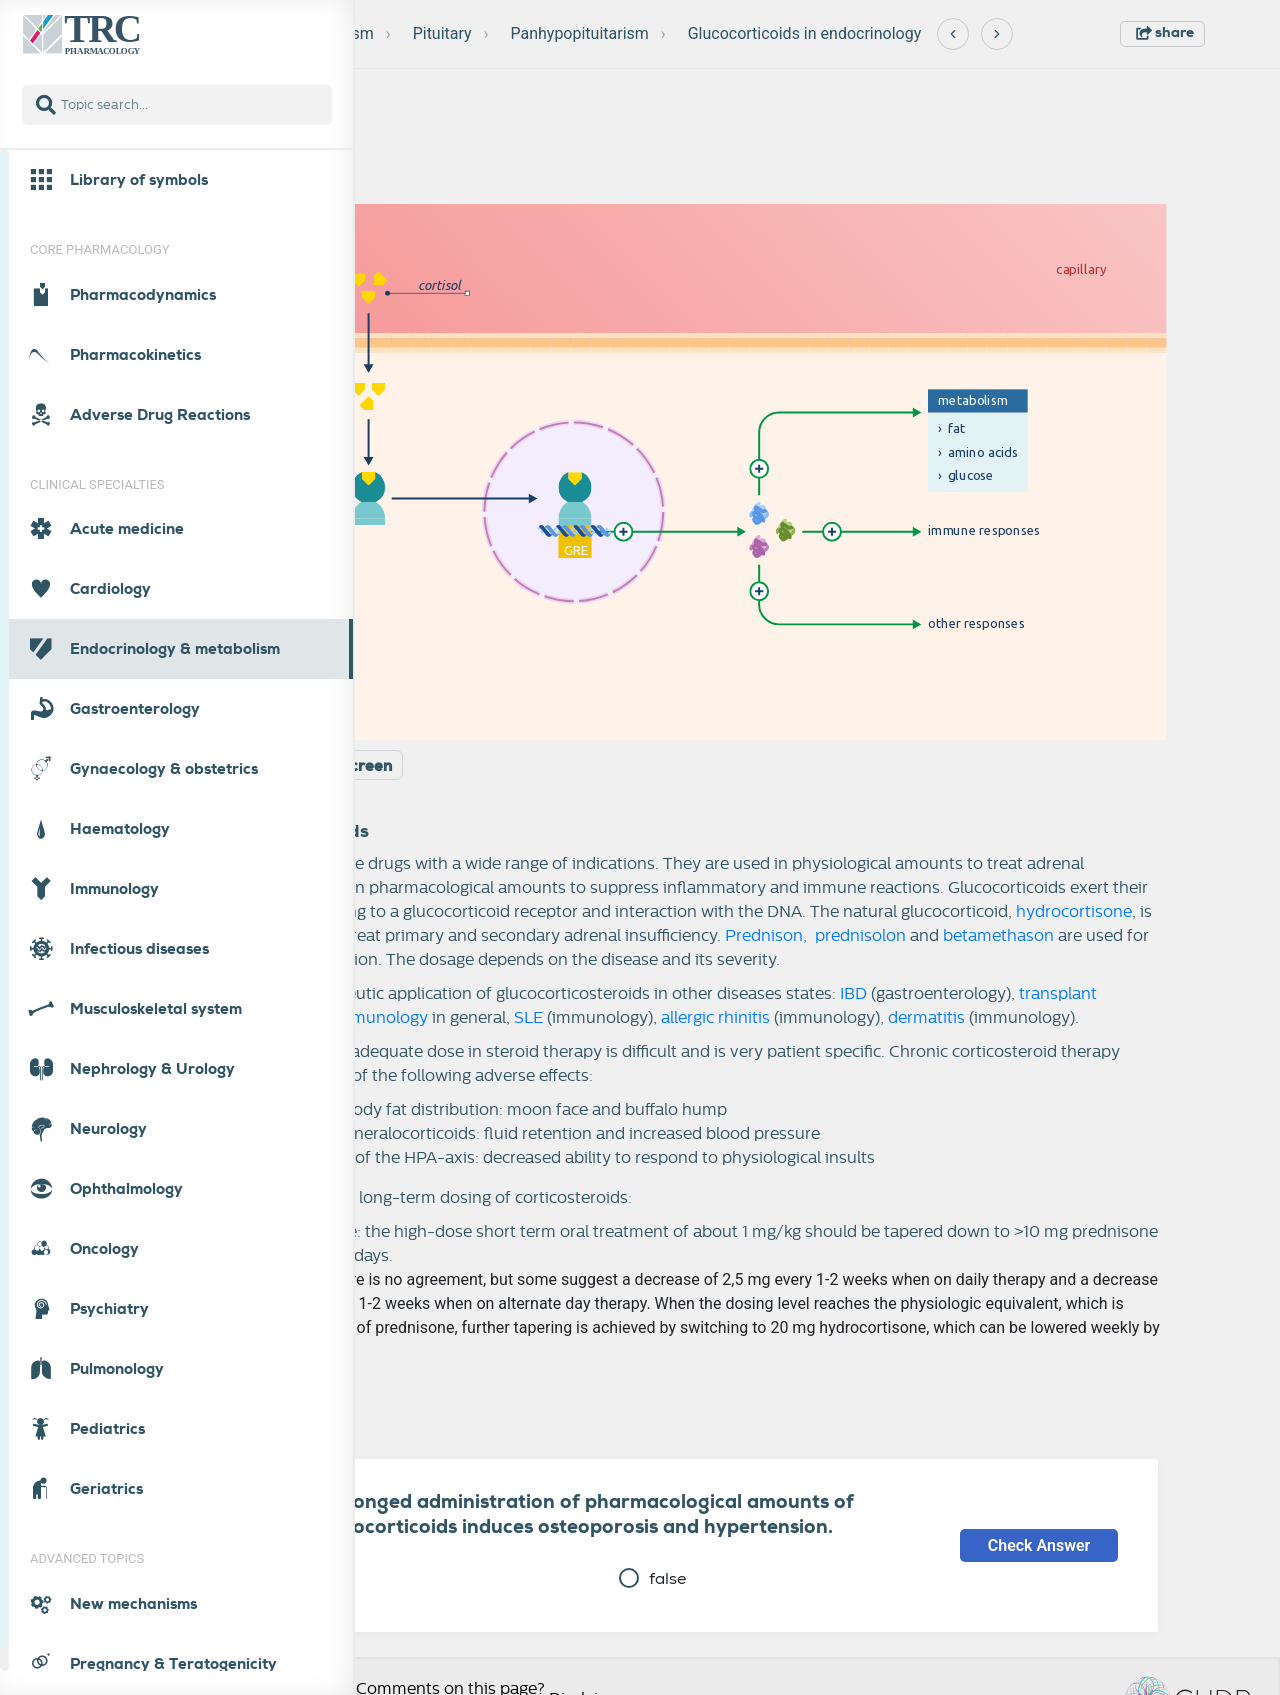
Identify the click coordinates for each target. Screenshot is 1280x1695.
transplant (1058, 994)
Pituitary (442, 33)
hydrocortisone (1074, 912)
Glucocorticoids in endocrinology (805, 33)
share (1165, 32)
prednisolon (858, 936)
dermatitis (926, 1018)
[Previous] (953, 34)
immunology (380, 1018)
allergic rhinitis (715, 1018)
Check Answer (1039, 1545)
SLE (528, 1018)
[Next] (997, 34)
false (652, 1578)
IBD (853, 994)
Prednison (764, 936)
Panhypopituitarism (579, 33)
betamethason (998, 936)
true (293, 1578)
